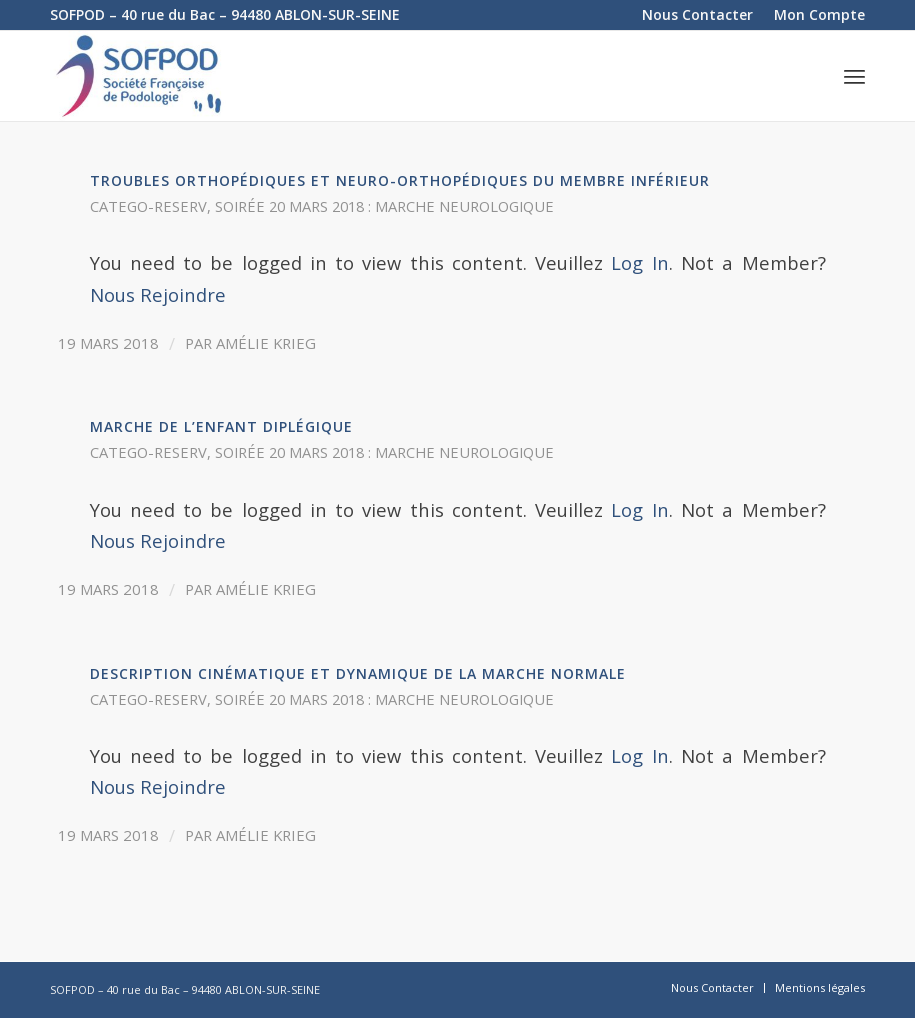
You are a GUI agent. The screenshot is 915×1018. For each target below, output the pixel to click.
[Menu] (854, 76)
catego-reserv (148, 206)
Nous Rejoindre (158, 294)
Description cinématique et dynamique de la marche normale (358, 673)
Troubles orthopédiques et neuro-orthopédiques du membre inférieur (400, 180)
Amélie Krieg (266, 343)
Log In (639, 262)
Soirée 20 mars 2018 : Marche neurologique (384, 206)
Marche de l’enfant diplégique (221, 426)
